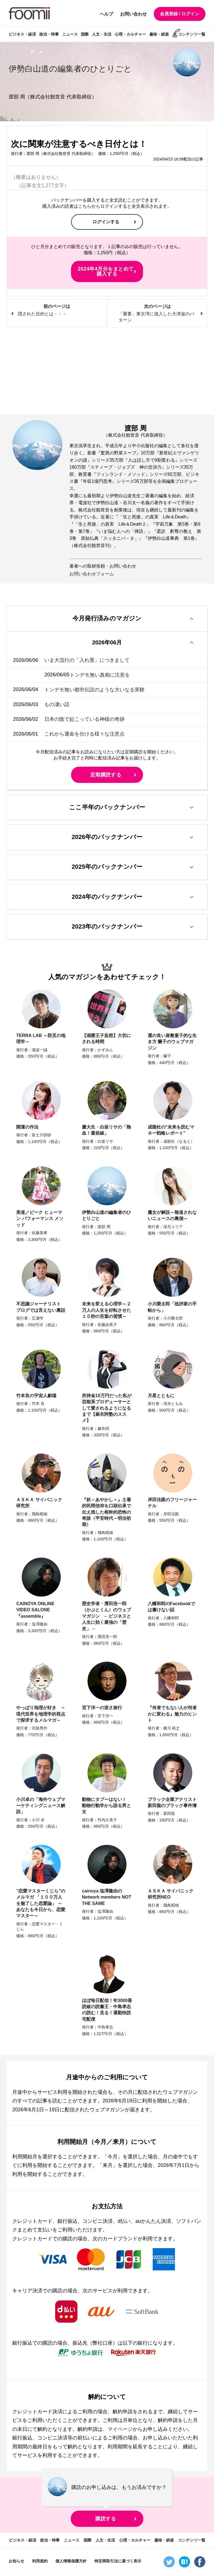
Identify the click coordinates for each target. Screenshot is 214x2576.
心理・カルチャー (130, 34)
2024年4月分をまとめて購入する (105, 271)
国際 (85, 34)
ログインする (106, 221)
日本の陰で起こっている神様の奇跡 (84, 719)
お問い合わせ (133, 14)
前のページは (56, 310)
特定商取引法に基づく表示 (117, 2562)
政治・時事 (49, 34)
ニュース (70, 34)
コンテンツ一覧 (191, 34)
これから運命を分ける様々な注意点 (84, 734)
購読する (105, 2520)
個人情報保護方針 (71, 2562)
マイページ (120, 2430)
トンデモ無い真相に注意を (74, 675)
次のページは (157, 313)
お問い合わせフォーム (91, 573)
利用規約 (40, 2562)
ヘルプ (106, 14)
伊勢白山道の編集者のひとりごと (72, 68)
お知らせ (16, 2562)
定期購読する (105, 775)
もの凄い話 (56, 704)
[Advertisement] (107, 371)
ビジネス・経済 (22, 34)
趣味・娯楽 (159, 34)
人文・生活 (101, 34)
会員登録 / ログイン (179, 13)
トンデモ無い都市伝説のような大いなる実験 (94, 690)
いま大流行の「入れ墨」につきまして (87, 660)
